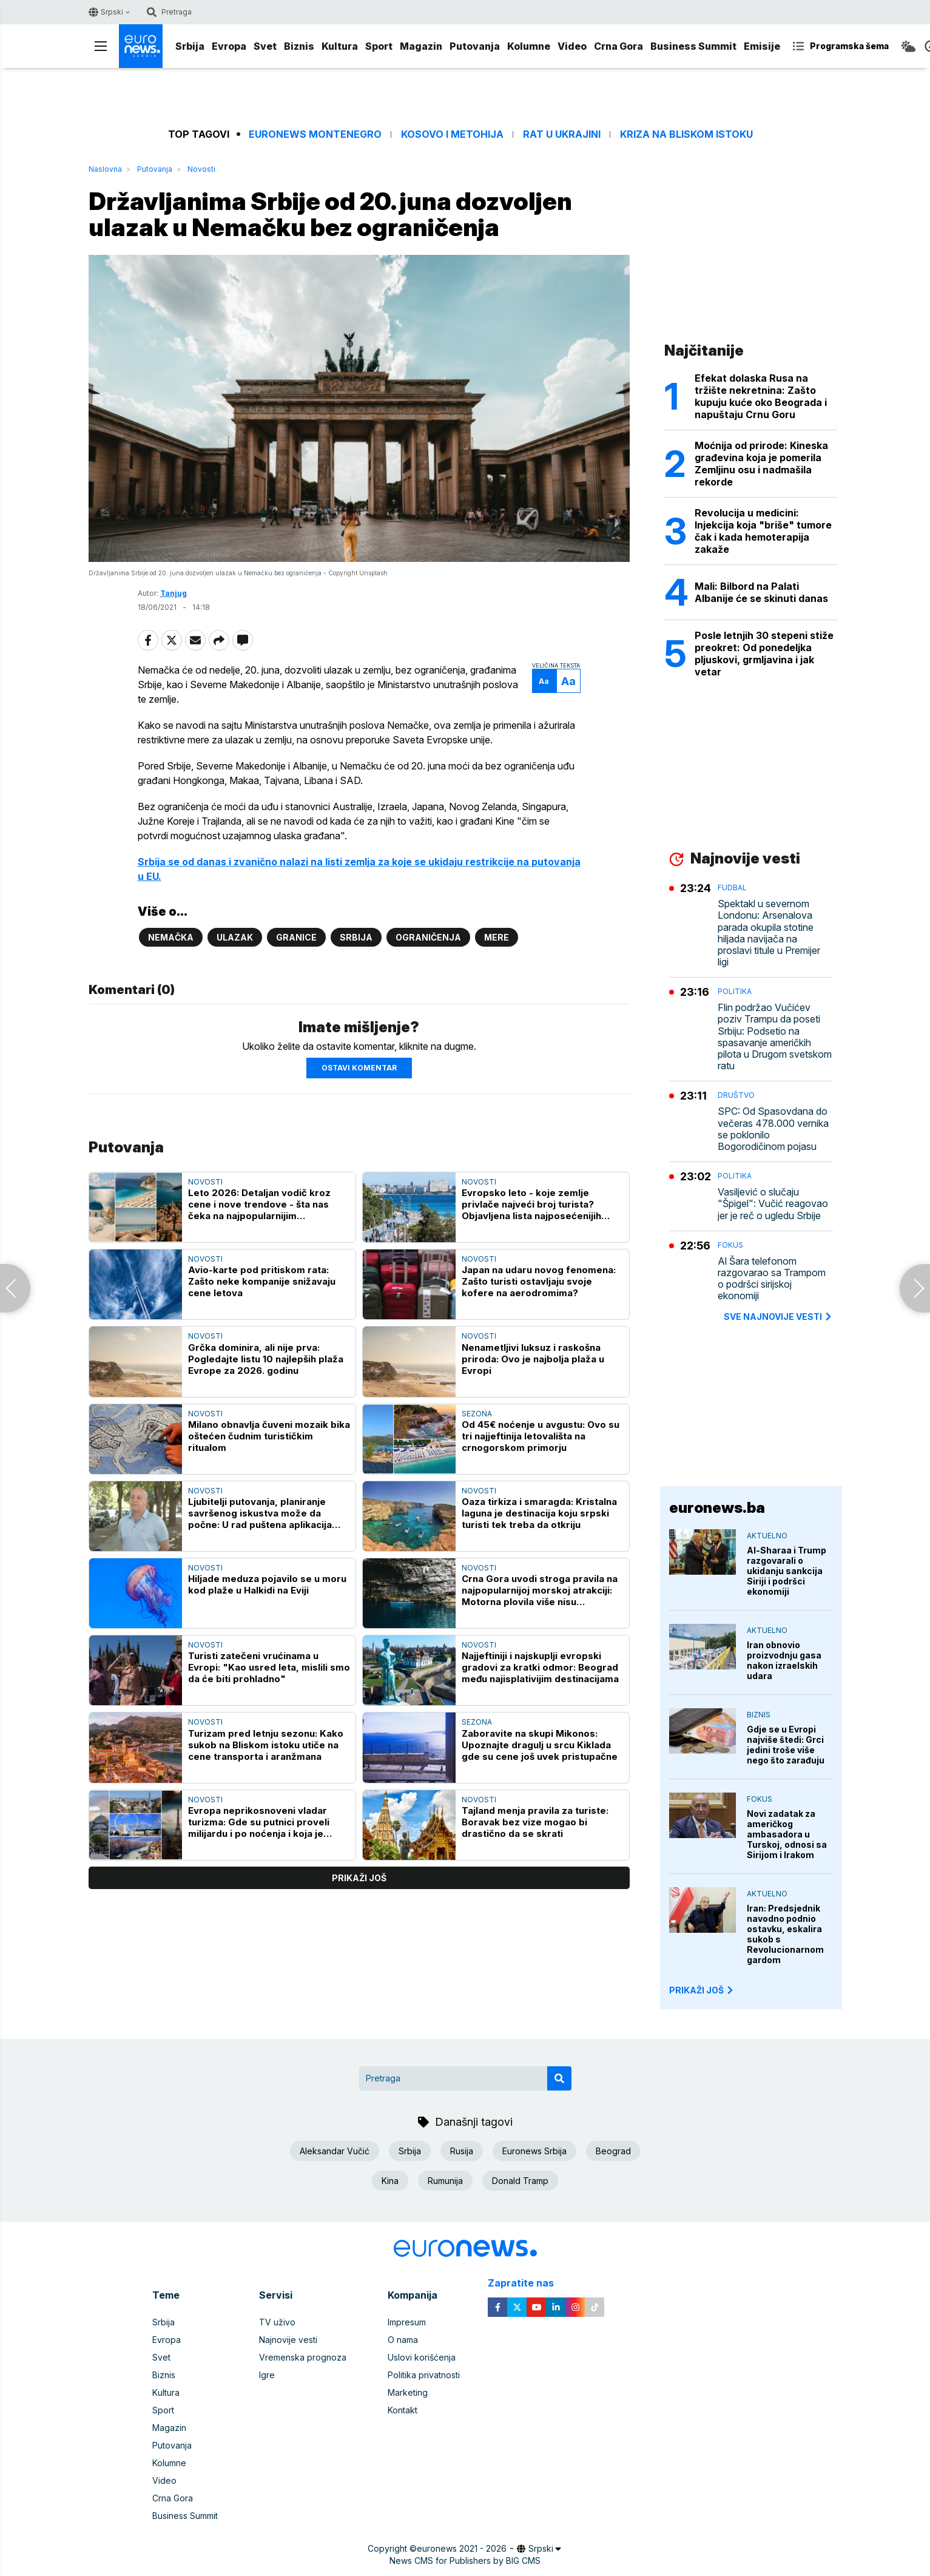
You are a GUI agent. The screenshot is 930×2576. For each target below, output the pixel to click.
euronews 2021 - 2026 (462, 2548)
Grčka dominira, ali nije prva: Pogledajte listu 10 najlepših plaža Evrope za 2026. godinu (265, 1359)
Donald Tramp (520, 2180)
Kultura (340, 46)
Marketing (408, 2392)
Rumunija (445, 2180)
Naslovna (105, 169)
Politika (735, 991)
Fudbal (732, 887)
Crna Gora (618, 46)
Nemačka (171, 937)
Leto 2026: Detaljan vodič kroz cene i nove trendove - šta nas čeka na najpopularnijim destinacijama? (259, 1204)
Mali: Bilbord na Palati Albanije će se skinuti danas (761, 592)
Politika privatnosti (424, 2375)
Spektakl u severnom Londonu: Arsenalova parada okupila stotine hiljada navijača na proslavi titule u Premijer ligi (769, 933)
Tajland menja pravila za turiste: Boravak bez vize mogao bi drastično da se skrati (535, 1822)
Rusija (461, 2151)
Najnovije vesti (288, 2339)
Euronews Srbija (534, 2151)
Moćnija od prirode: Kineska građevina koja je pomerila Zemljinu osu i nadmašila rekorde (761, 463)
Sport (379, 46)
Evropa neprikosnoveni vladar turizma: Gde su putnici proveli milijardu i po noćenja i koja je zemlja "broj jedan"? (258, 1822)
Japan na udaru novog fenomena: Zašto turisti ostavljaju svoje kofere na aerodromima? (539, 1281)
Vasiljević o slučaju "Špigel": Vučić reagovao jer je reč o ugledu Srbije (773, 1203)
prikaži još (359, 1878)
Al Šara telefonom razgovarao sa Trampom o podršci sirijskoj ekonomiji (772, 1279)
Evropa (229, 46)
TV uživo (277, 2322)
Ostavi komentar (359, 1067)
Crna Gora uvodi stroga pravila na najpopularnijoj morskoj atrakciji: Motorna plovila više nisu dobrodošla (540, 1590)
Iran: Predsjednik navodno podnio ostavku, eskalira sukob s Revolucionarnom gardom (785, 1934)
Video (572, 46)
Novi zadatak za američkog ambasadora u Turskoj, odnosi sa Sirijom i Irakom (787, 1834)
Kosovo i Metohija (452, 134)
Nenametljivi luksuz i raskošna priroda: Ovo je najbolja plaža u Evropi (533, 1359)
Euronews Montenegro (315, 134)
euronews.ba (717, 1507)
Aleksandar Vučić (334, 2151)
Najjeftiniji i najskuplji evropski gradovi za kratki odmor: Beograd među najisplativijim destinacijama (540, 1667)
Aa (544, 681)
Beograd (613, 2151)
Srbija (189, 46)
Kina (390, 2180)
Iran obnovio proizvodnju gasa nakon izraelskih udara (784, 1660)
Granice (296, 937)
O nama (403, 2339)
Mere (496, 937)
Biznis (299, 46)
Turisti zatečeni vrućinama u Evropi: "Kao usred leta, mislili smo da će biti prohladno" (269, 1667)
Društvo (736, 1095)
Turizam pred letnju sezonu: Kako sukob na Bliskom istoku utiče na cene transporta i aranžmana (265, 1745)
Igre (267, 2375)
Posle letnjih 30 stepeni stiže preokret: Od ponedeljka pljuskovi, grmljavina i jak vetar (764, 653)
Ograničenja (428, 937)
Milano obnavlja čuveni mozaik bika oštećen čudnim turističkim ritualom (269, 1436)
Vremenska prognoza (302, 2357)
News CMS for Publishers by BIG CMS (465, 2560)
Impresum (407, 2322)
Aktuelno (767, 1535)
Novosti (201, 169)
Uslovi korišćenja (422, 2357)
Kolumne (528, 46)
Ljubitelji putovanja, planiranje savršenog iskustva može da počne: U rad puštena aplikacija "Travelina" (260, 1513)
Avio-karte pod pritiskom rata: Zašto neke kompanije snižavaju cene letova (261, 1281)
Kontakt (402, 2410)
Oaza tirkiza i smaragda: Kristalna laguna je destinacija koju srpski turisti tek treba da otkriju (539, 1513)
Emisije (762, 46)
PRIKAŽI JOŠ (702, 1990)
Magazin (421, 46)
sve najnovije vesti (778, 1316)
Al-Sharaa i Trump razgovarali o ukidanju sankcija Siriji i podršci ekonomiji (786, 1571)
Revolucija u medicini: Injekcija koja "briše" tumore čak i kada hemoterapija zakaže (763, 531)
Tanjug (173, 593)
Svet (265, 46)
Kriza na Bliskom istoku (686, 134)
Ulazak (235, 937)
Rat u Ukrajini (562, 134)
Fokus (730, 1244)
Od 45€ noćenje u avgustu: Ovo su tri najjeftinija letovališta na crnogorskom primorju (540, 1436)
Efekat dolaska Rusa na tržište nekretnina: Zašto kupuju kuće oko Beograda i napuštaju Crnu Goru (761, 396)
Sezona (477, 1413)
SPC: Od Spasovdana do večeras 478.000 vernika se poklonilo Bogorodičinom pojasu (773, 1129)
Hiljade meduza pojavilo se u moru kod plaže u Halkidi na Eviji (267, 1584)
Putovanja (475, 46)
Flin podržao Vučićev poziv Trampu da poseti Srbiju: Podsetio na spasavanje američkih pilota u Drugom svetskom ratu (775, 1037)
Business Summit (693, 46)
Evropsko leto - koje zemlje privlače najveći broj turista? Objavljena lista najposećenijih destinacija (531, 1204)
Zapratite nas (527, 2283)
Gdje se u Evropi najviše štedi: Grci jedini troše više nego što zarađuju (785, 1744)
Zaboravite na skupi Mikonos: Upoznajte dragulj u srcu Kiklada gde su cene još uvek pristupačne (540, 1745)
